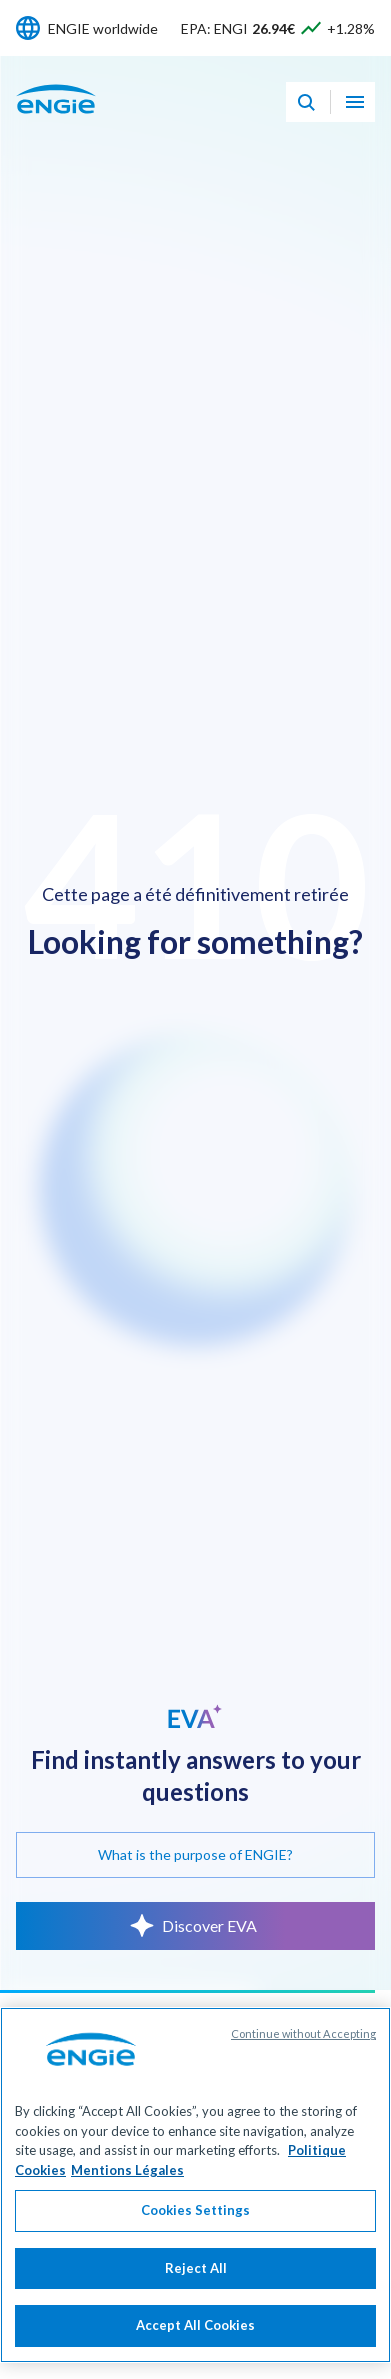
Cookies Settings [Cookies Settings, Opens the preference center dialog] (195, 2223)
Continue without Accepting (303, 2046)
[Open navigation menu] (355, 102)
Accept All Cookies (195, 2338)
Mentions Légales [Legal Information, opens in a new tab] (127, 2182)
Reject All (196, 2281)
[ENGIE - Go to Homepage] (56, 120)
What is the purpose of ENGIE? (195, 1854)
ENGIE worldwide (103, 28)
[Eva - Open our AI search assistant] (306, 102)
